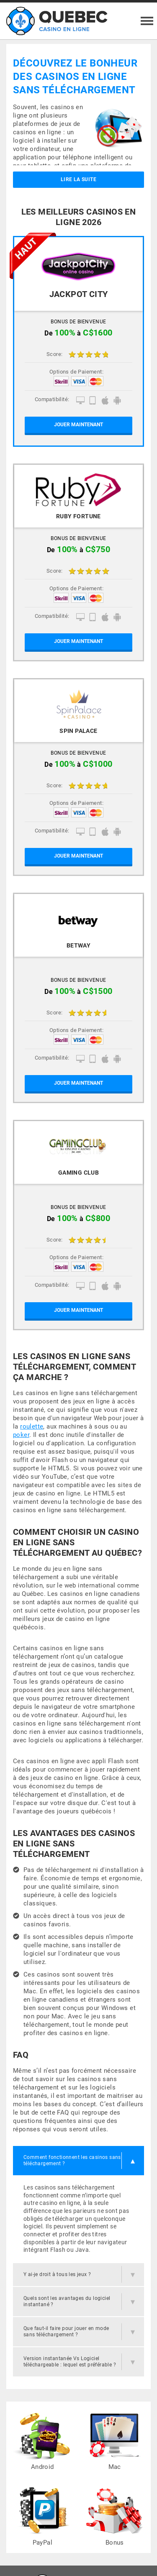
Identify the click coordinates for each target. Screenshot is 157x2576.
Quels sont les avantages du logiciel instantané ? (66, 2301)
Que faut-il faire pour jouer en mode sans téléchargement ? (66, 2331)
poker (21, 1435)
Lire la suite (78, 179)
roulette (31, 1426)
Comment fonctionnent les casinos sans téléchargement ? (72, 2160)
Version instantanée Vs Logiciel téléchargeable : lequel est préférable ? (69, 2362)
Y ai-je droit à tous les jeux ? (57, 2274)
